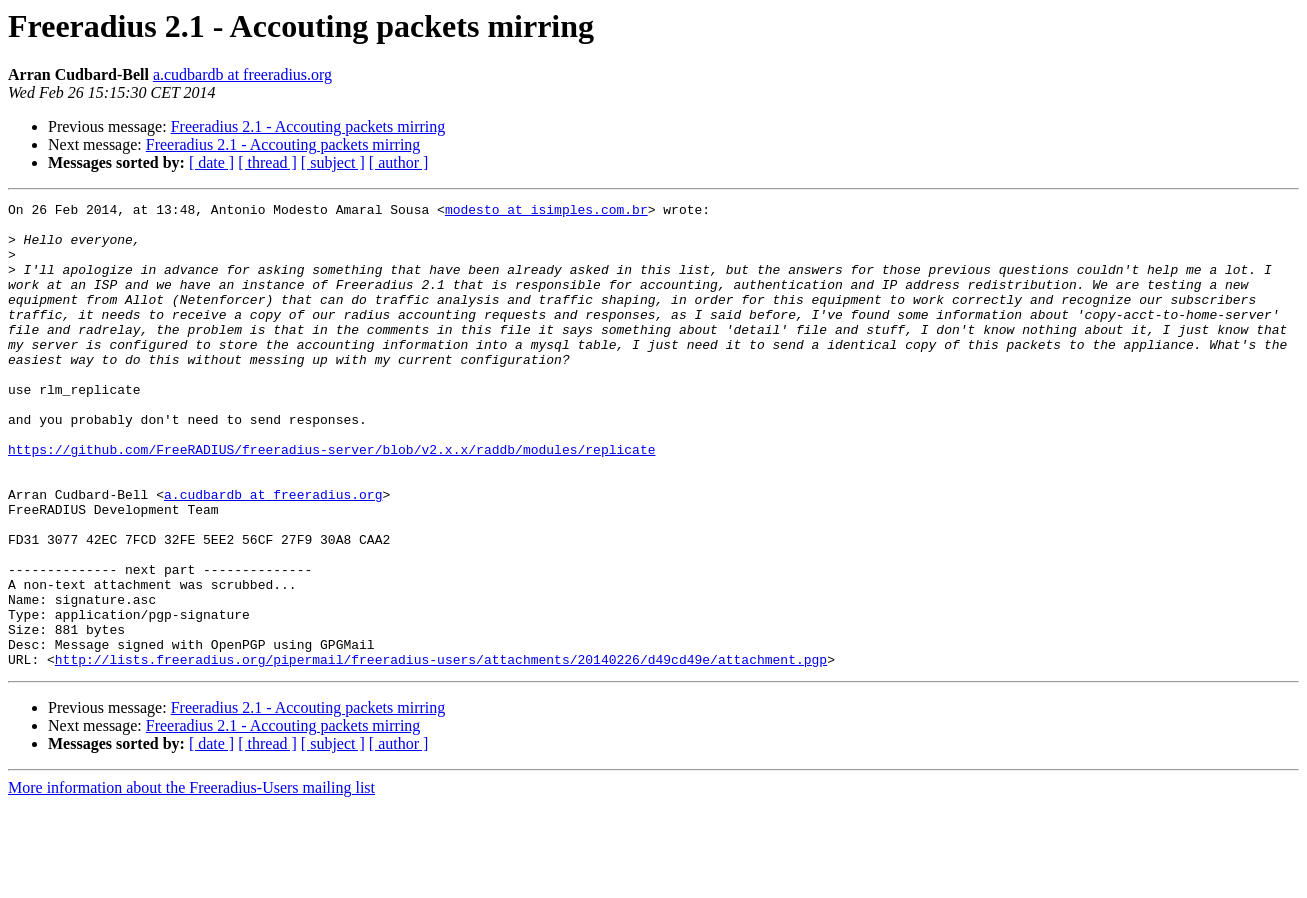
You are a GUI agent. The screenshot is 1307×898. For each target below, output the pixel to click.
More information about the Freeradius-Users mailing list (191, 880)
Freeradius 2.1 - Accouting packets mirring (308, 126)
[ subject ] (333, 162)
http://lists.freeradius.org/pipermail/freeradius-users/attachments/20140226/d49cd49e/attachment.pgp (441, 752)
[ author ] (399, 162)
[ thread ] (267, 162)
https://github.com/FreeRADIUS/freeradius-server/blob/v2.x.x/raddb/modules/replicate (331, 500)
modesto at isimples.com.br (546, 212)
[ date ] (211, 162)
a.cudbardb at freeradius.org (242, 74)
